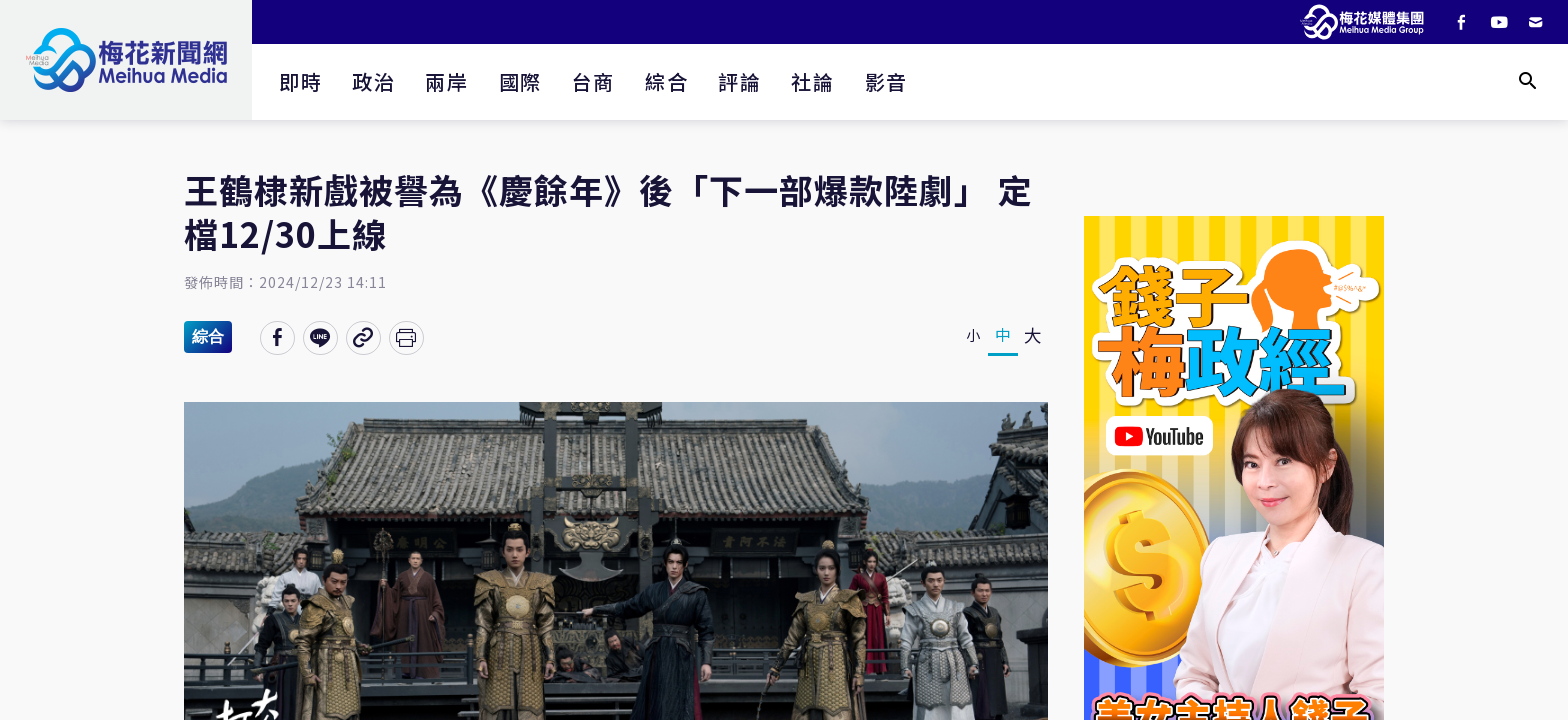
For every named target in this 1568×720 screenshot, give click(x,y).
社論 (812, 81)
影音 (886, 81)
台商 (593, 81)
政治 (373, 81)
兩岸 (446, 81)
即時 (300, 81)
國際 (520, 81)
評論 (739, 81)
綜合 (666, 81)
